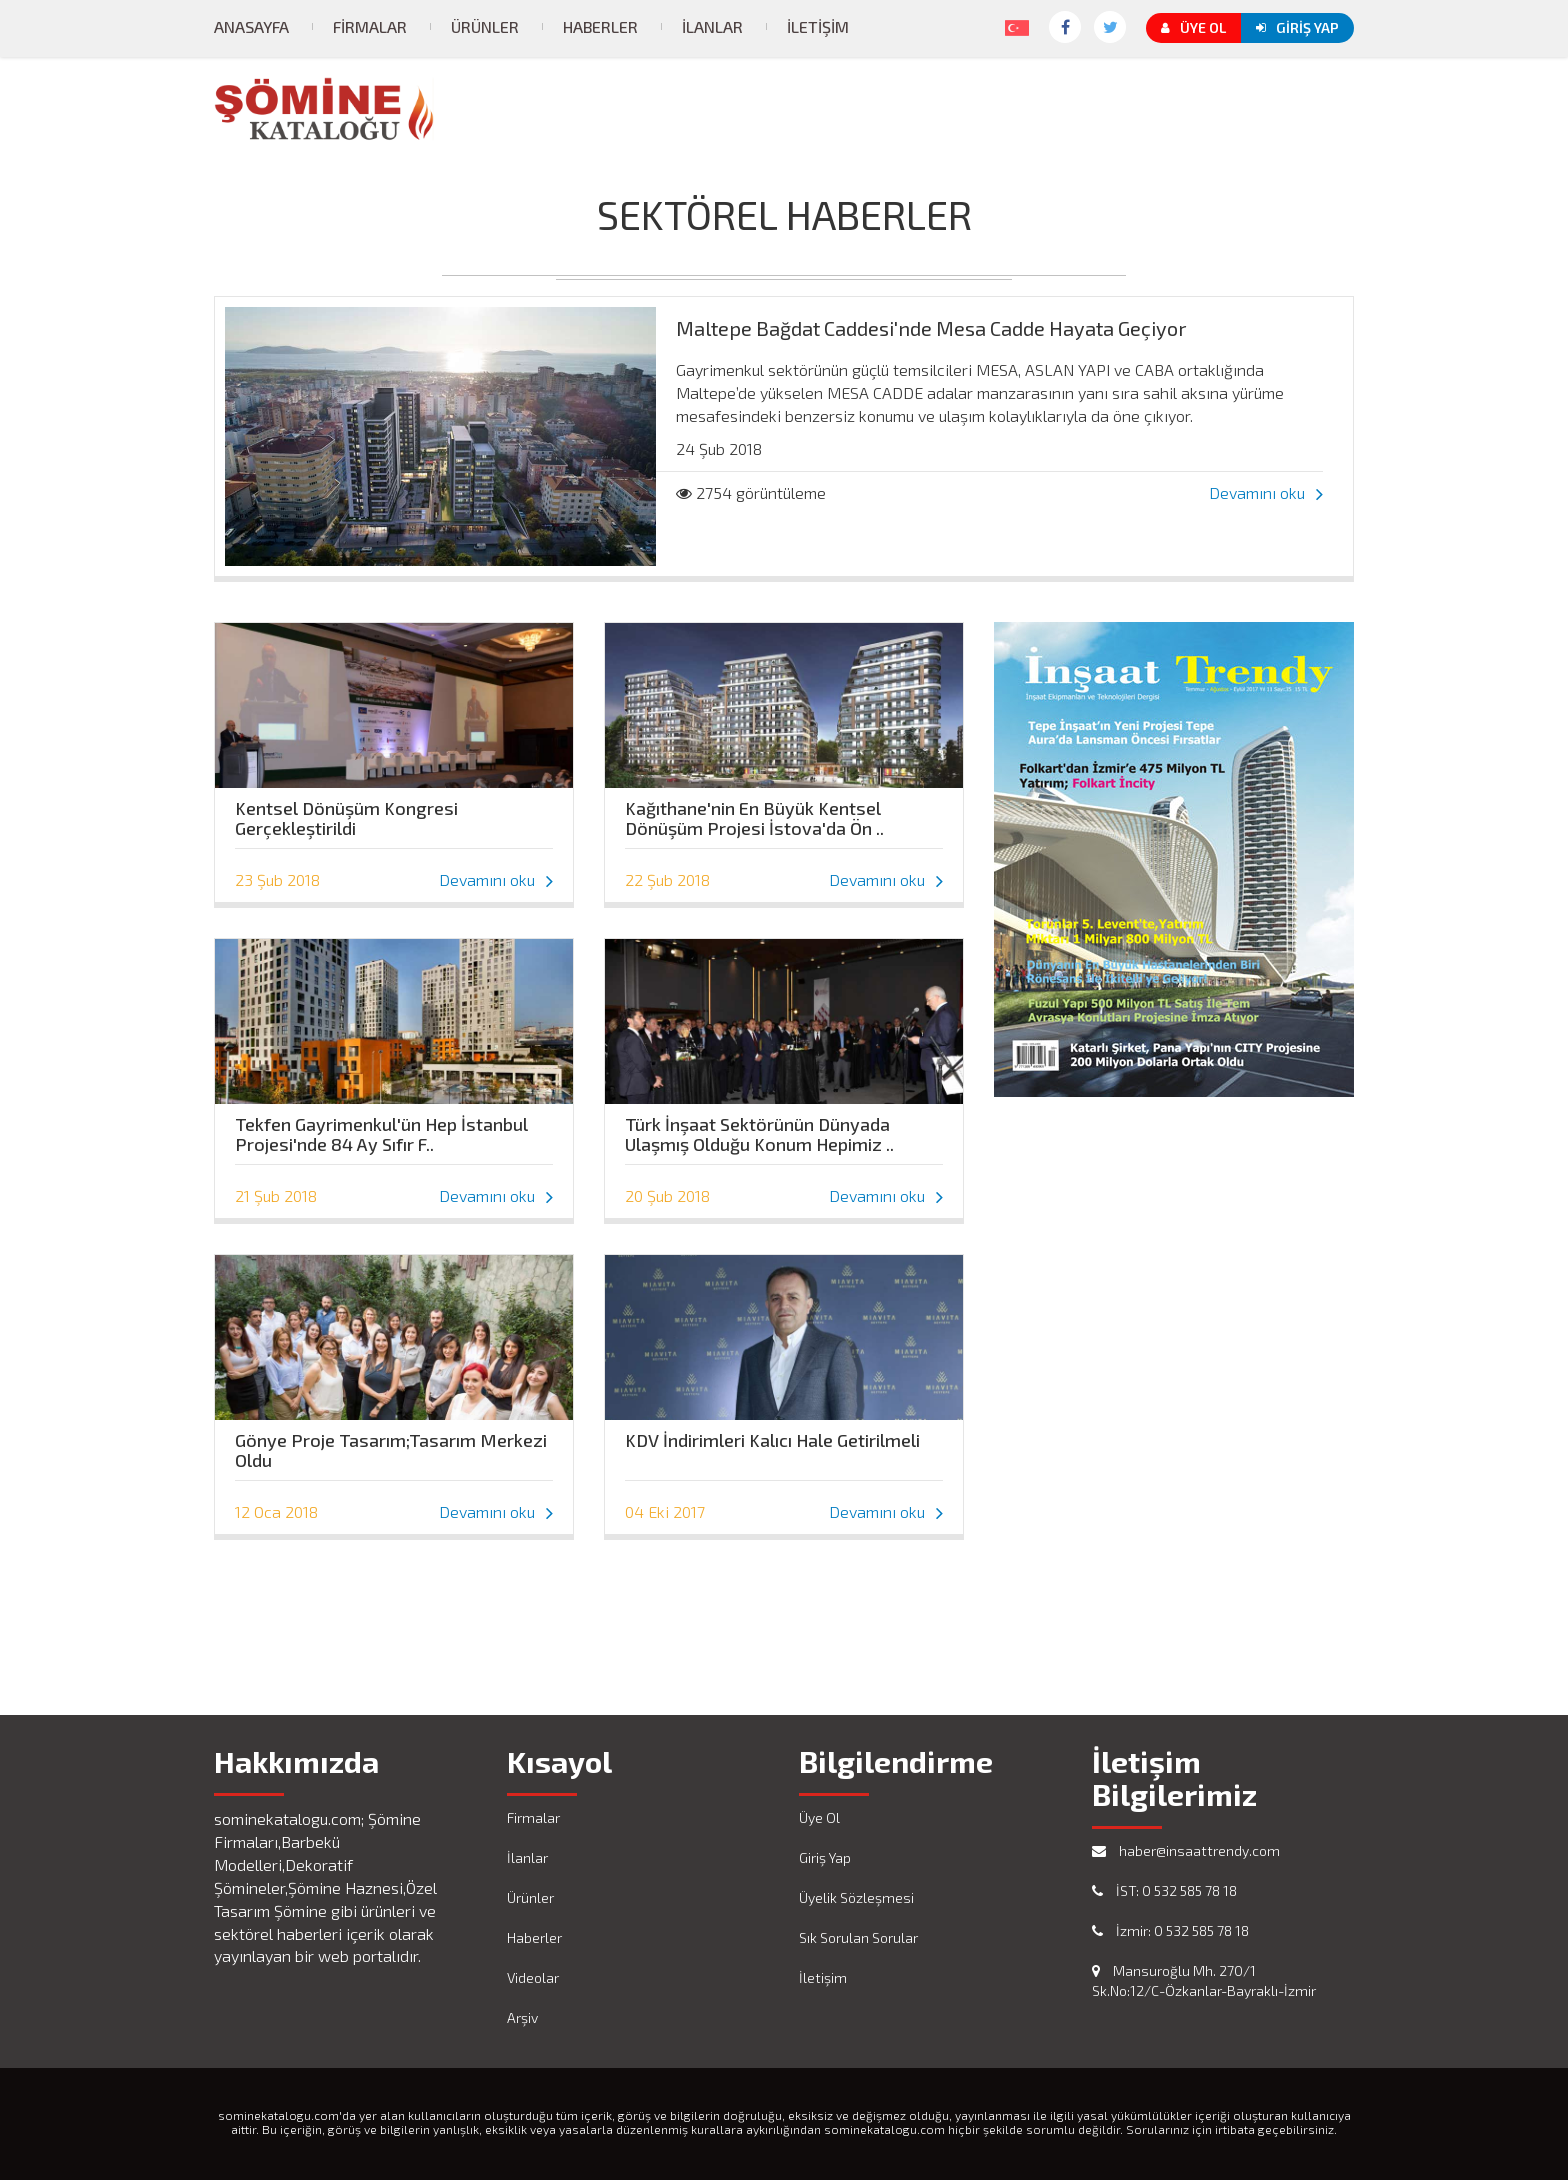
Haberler (600, 26)
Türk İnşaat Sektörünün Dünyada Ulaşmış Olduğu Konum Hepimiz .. (759, 1129)
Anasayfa (251, 26)
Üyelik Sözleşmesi (856, 1897)
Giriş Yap (1297, 27)
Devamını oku (1266, 492)
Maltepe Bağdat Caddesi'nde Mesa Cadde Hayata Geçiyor (931, 328)
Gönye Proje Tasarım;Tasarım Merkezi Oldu (391, 1445)
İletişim (818, 26)
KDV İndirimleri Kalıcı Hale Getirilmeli (772, 1440)
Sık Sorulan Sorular (858, 1937)
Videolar (533, 1977)
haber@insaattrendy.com (1186, 1850)
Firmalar (370, 26)
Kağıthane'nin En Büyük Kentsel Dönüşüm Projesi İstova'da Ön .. (754, 813)
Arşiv (522, 2017)
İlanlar (712, 26)
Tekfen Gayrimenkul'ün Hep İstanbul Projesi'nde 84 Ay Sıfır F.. (381, 1129)
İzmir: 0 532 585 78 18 (1170, 1930)
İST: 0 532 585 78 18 (1164, 1890)
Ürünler (485, 26)
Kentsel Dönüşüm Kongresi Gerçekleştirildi (346, 813)
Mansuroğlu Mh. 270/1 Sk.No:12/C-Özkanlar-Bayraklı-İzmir (1204, 1980)
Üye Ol (1193, 27)
